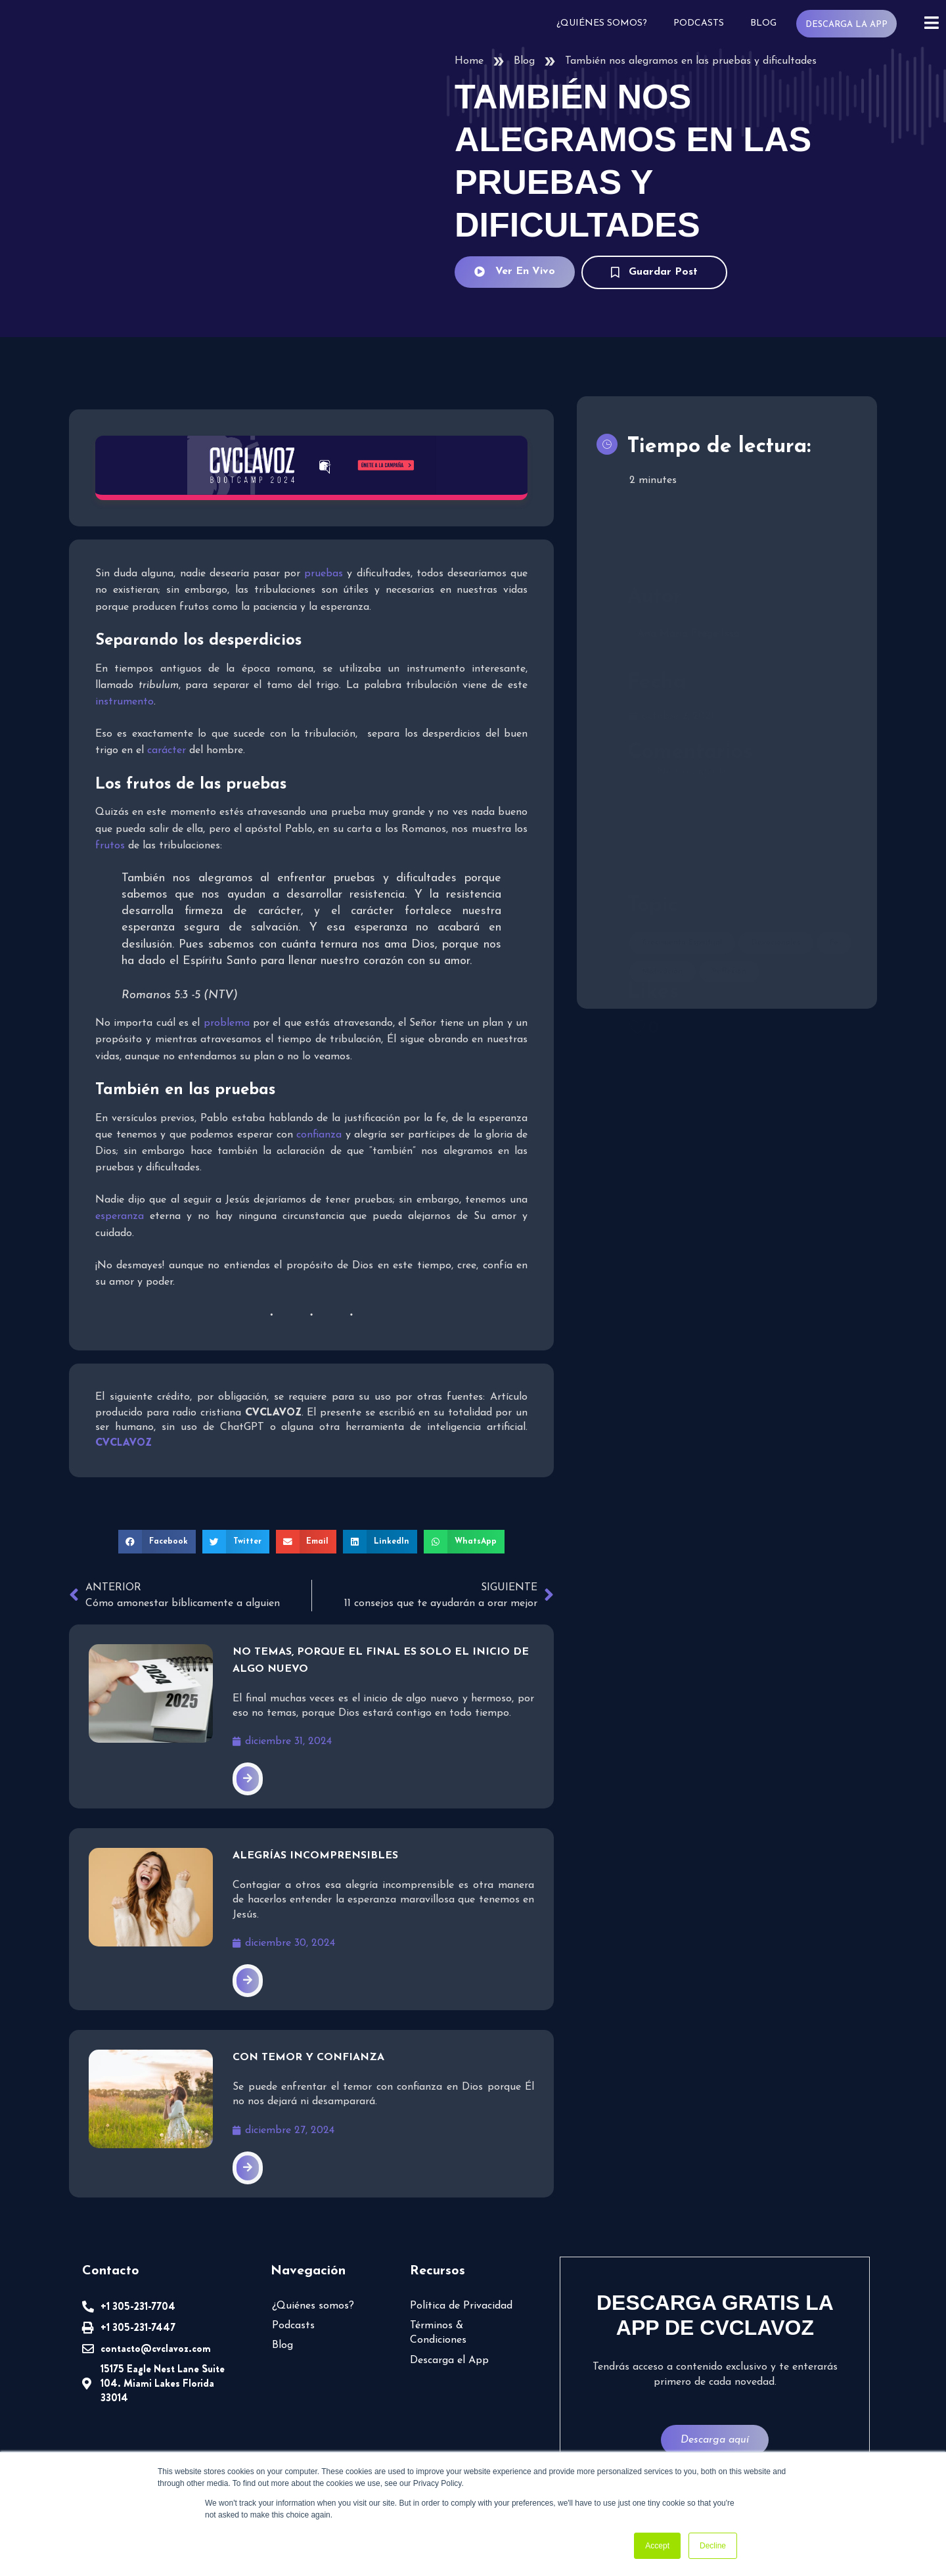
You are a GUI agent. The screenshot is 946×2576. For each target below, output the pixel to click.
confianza (319, 1135)
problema (227, 1023)
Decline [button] (713, 2545)
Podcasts (698, 23)
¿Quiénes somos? (601, 23)
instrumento (124, 702)
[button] (157, 1541)
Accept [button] (657, 2545)
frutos (110, 845)
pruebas (323, 573)
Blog (763, 23)
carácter (166, 750)
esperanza (119, 1216)
